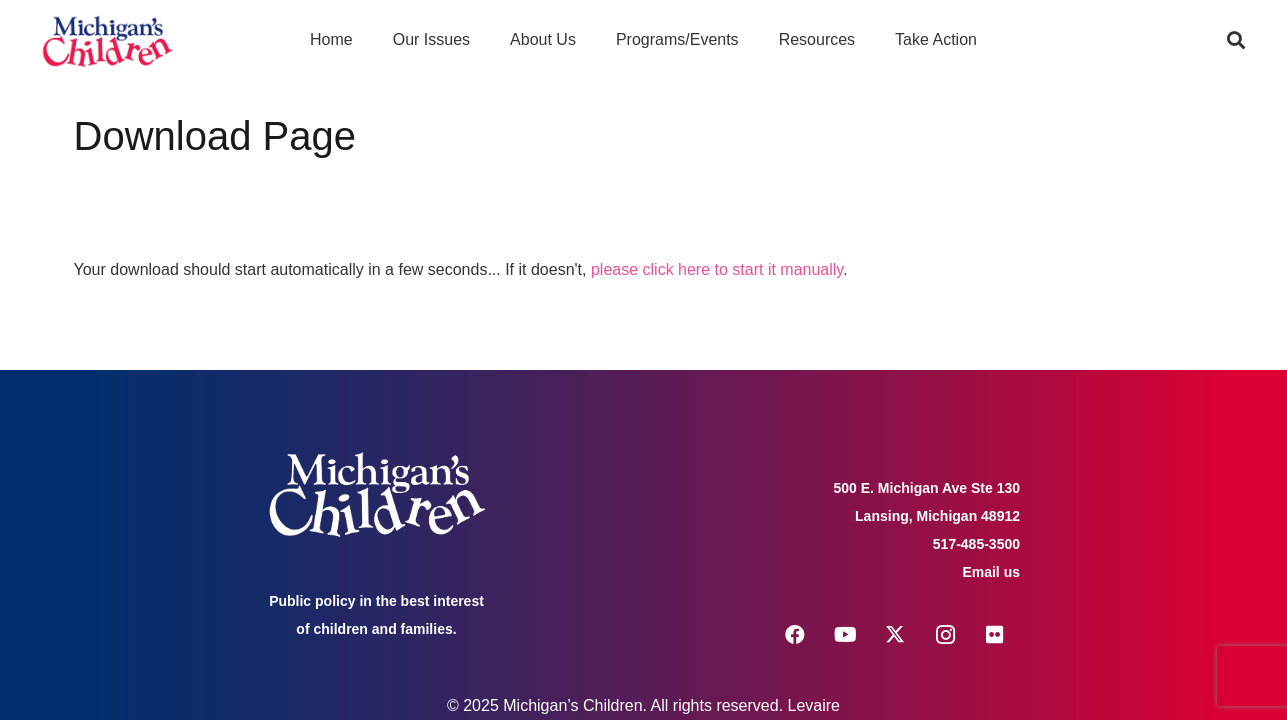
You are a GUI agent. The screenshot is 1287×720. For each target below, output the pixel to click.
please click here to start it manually (717, 269)
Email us (991, 572)
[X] (895, 635)
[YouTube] (845, 635)
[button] (1236, 40)
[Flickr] (995, 635)
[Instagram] (945, 635)
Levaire (814, 705)
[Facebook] (795, 635)
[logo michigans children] (107, 40)
